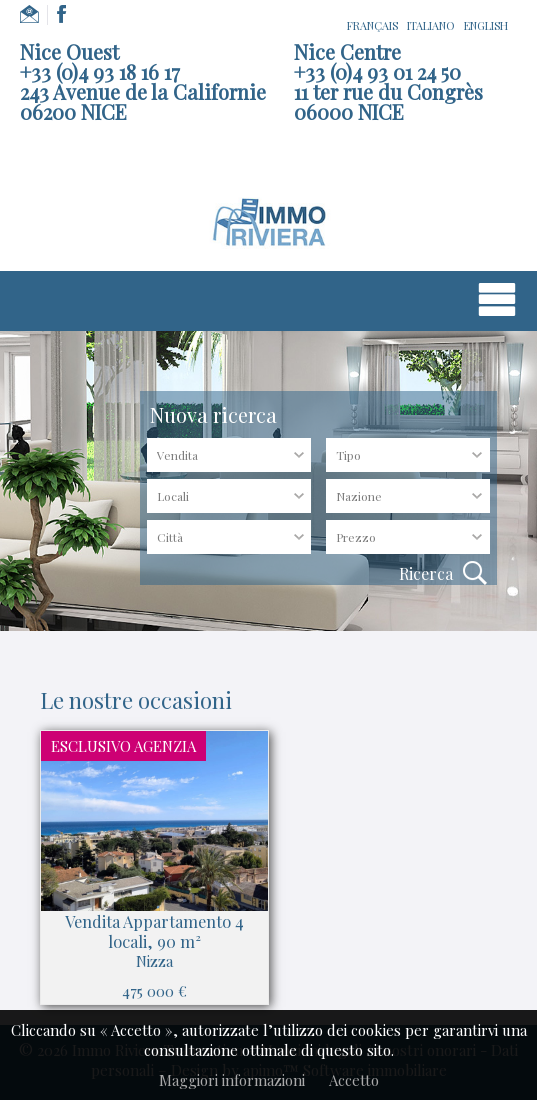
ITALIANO (431, 25)
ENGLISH (486, 25)
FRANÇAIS (372, 25)
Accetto (354, 1080)
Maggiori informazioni (232, 1080)
